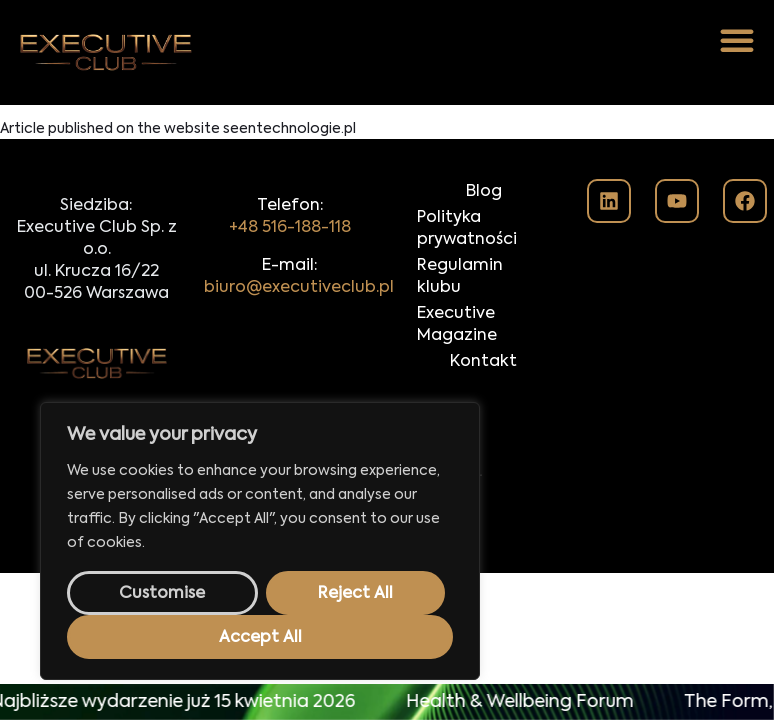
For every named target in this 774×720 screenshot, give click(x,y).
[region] (260, 541)
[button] (737, 40)
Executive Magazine (457, 325)
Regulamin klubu (460, 277)
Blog (484, 192)
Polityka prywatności (467, 229)
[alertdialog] (387, 702)
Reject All (355, 594)
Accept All (260, 638)
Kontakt (483, 362)
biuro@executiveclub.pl (299, 288)
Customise (162, 594)
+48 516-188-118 (290, 228)
